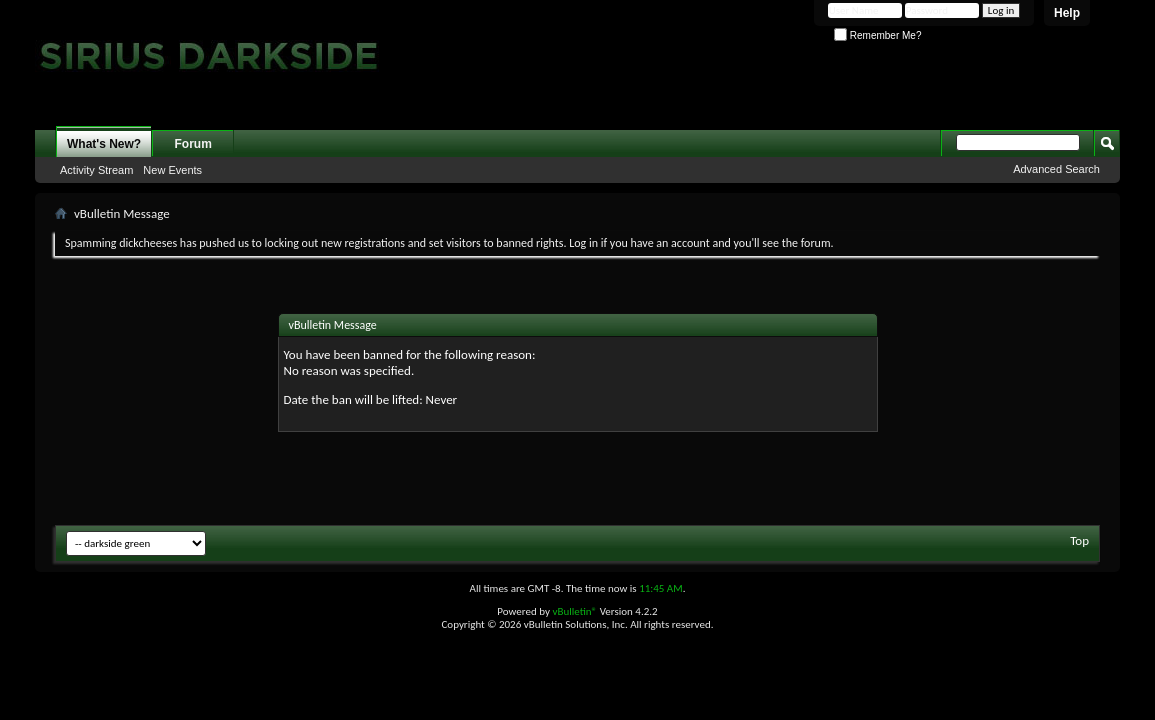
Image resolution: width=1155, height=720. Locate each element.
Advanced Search (1056, 169)
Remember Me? (877, 35)
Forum (193, 144)
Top (1079, 540)
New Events (172, 170)
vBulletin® (574, 611)
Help (1067, 13)
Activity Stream (96, 170)
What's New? (104, 144)
